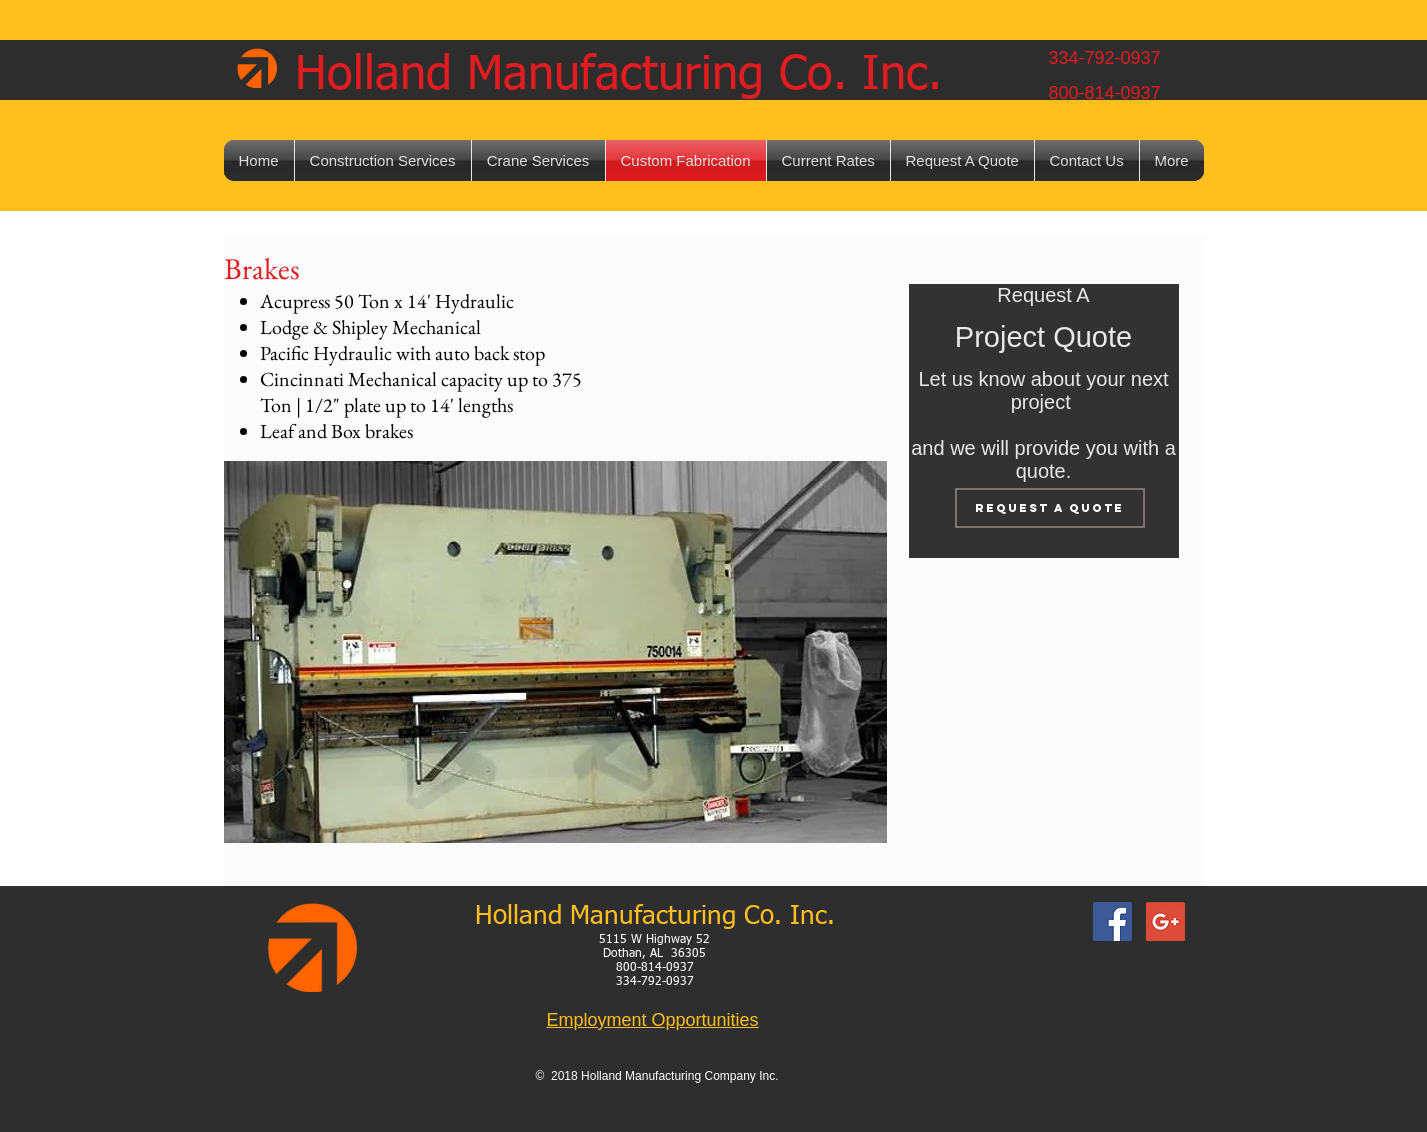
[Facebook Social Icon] (1112, 921)
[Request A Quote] (1050, 508)
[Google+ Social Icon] (1165, 921)
